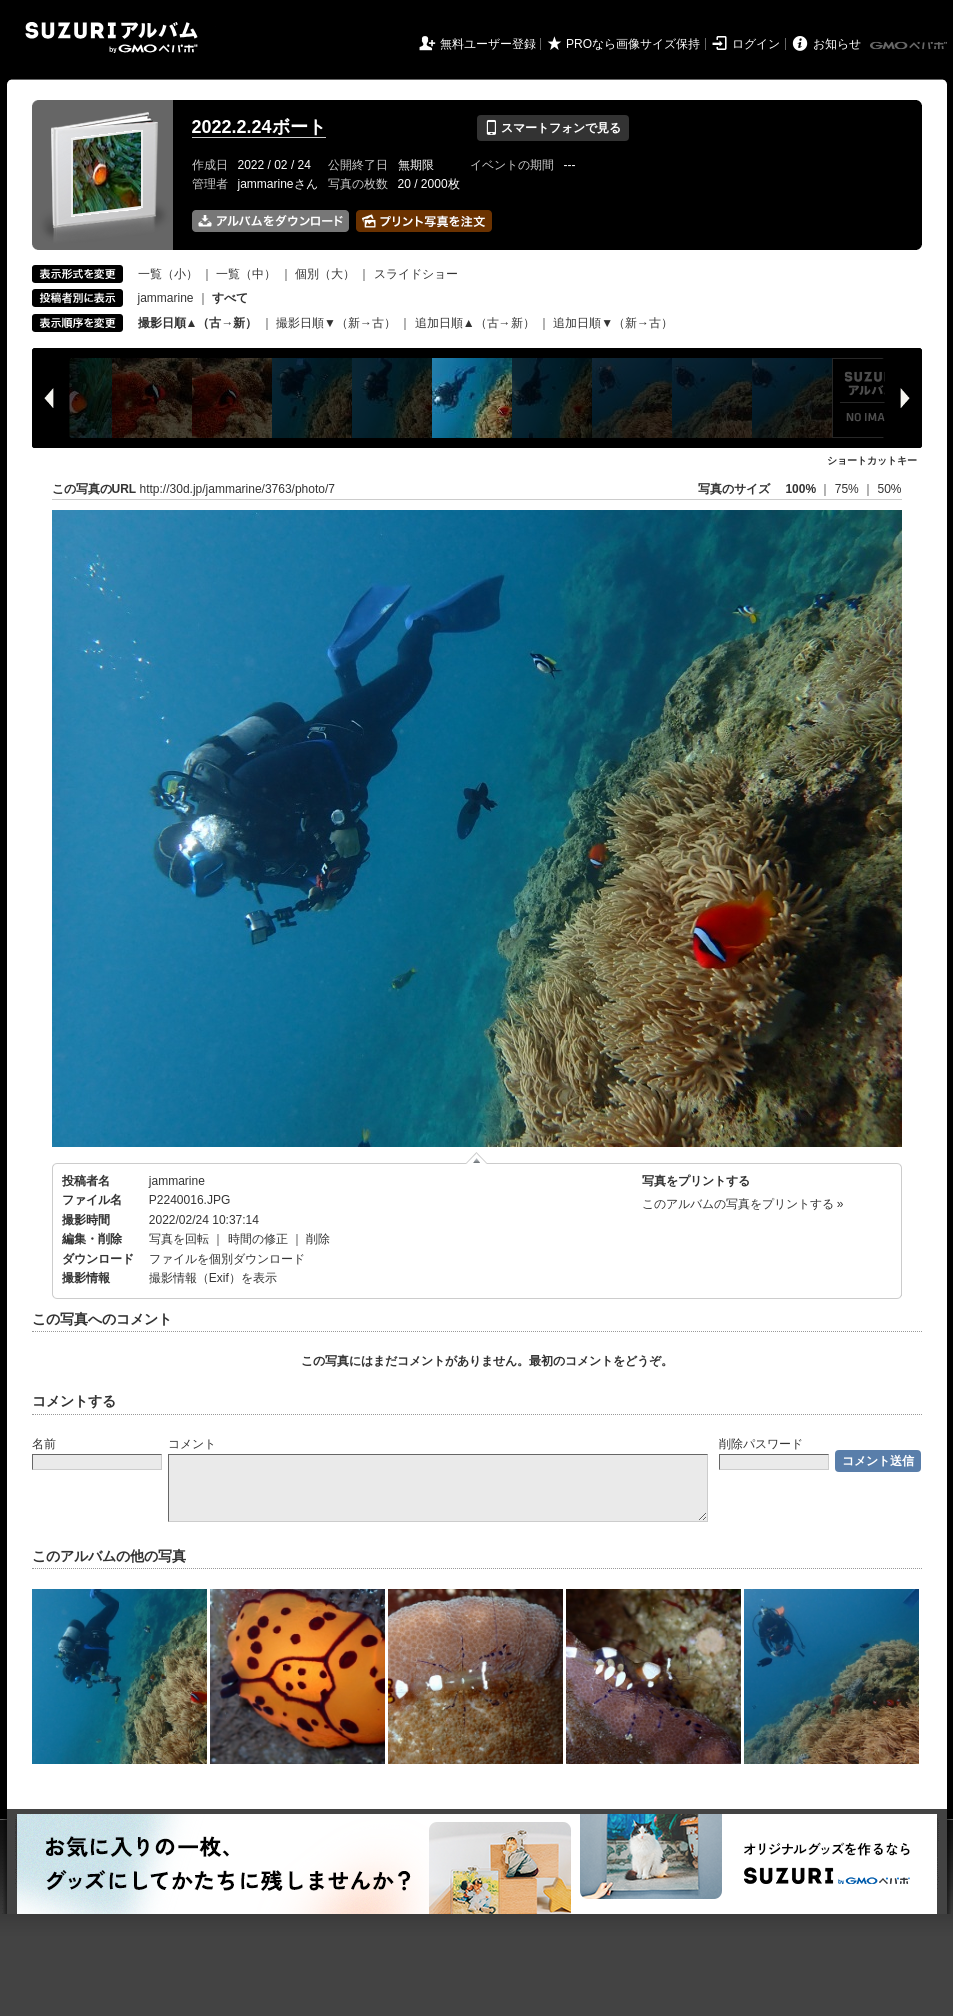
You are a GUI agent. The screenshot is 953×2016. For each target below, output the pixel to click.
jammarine (166, 298)
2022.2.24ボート (259, 127)
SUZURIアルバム (111, 37)
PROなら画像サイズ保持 (633, 44)
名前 (44, 1444)
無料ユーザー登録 (488, 44)
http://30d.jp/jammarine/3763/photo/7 (237, 489)
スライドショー (416, 274)
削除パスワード (761, 1444)
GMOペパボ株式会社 (910, 46)
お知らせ (837, 44)
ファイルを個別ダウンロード (227, 1259)
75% (848, 489)
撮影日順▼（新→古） (336, 323)
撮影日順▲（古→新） (198, 323)
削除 (318, 1239)
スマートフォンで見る (552, 128)
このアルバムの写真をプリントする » (743, 1204)
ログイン (756, 44)
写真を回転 (179, 1239)
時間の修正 (258, 1239)
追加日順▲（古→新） (475, 323)
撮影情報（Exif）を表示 (213, 1278)
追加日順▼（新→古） (613, 323)
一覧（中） (246, 274)
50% (889, 489)
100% (800, 489)
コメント (192, 1444)
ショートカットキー (872, 460)
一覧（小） (168, 274)
